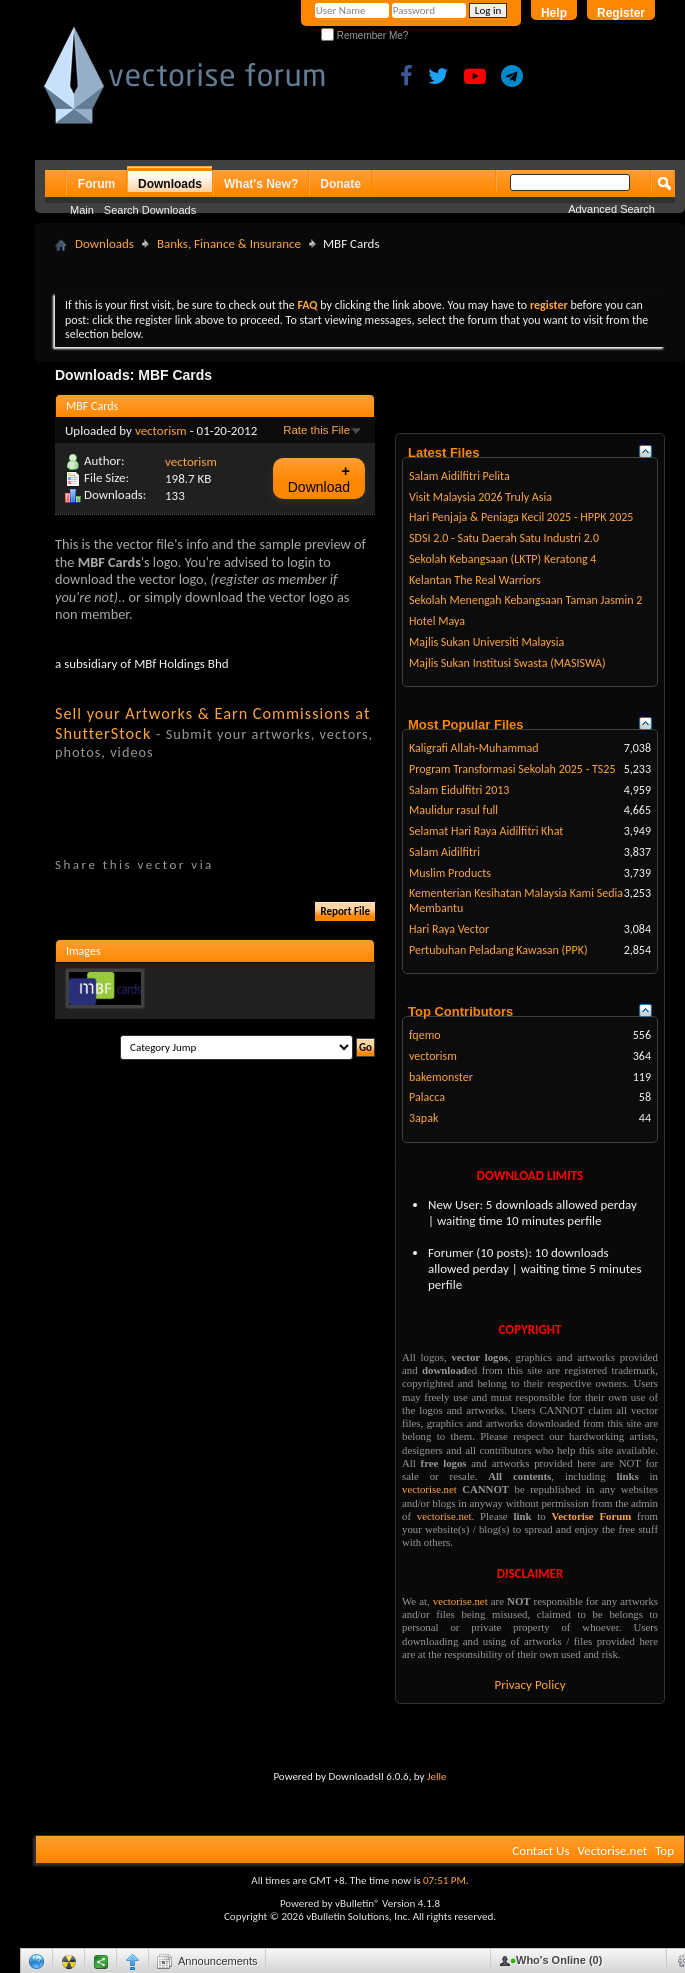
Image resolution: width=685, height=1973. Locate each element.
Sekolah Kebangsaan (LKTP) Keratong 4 (502, 559)
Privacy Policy (529, 1684)
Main (82, 210)
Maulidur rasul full (453, 810)
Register (621, 13)
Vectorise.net (612, 1850)
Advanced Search (611, 209)
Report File (345, 911)
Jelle (437, 1776)
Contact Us (540, 1850)
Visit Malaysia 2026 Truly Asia (480, 497)
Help (554, 13)
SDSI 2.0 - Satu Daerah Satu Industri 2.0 (504, 538)
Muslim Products (450, 873)
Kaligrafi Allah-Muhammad (474, 748)
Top (664, 1850)
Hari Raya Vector (449, 929)
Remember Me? (364, 35)
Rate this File (316, 430)
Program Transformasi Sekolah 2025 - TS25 (512, 769)
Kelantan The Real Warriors (475, 580)
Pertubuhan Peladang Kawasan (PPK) (498, 950)
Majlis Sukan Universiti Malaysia (486, 642)
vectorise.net (429, 1489)
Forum (96, 184)
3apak (423, 1118)
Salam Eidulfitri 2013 (459, 790)
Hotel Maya (437, 621)
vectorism (161, 430)
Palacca (427, 1097)
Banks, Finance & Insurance (229, 243)
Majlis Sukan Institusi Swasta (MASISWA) (507, 663)
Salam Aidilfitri (444, 852)
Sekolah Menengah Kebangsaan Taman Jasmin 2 (525, 600)
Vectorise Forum (592, 1516)
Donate (340, 184)
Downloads (170, 184)
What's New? (261, 184)
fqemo (425, 1035)
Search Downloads (150, 210)
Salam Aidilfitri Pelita (459, 476)
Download (319, 478)
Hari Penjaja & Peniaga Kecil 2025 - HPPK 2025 (521, 517)
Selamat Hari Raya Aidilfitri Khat (486, 831)
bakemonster (441, 1077)
